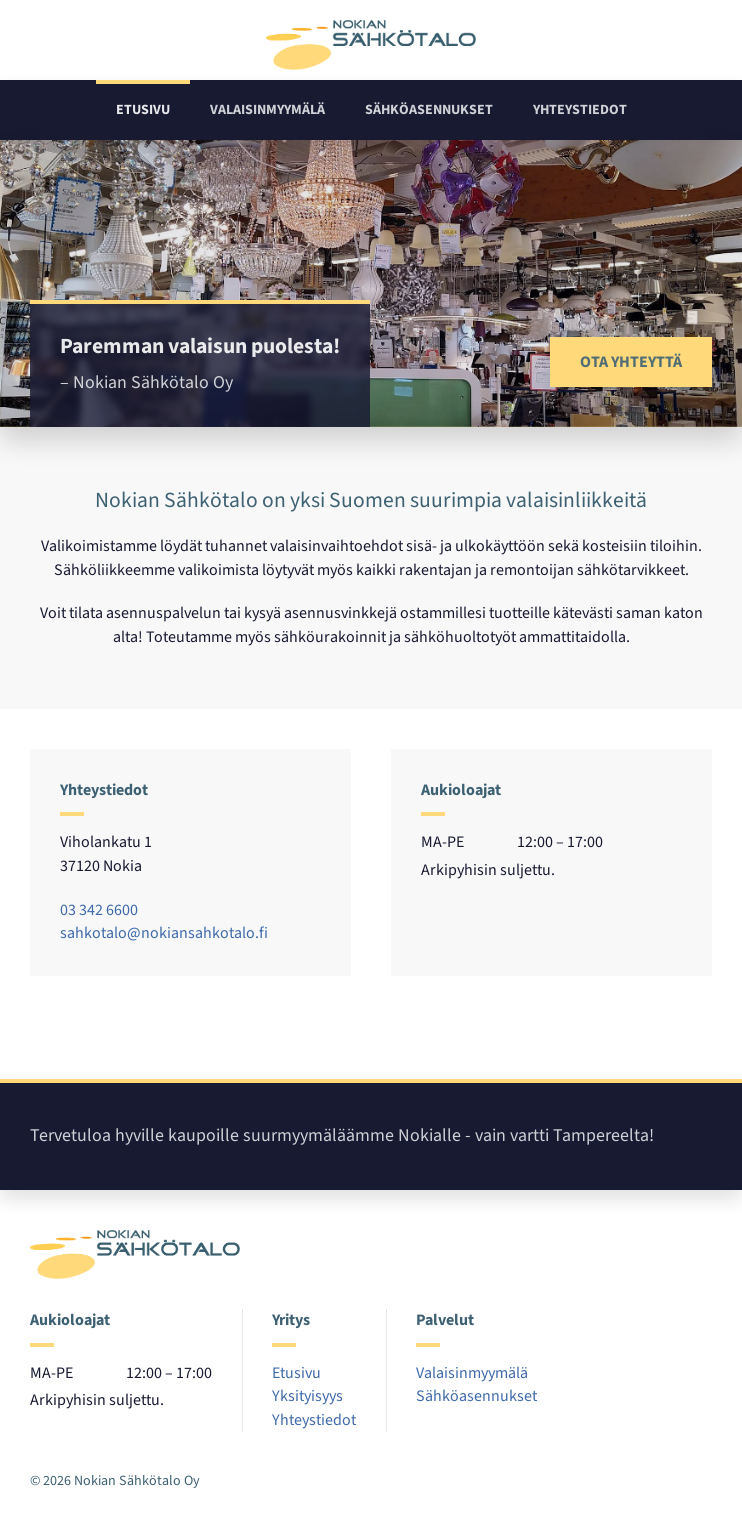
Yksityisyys (307, 1396)
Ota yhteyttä (631, 362)
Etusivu (143, 110)
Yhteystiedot (580, 110)
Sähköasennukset (429, 110)
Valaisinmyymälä (267, 110)
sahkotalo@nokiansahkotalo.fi (164, 933)
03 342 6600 (99, 910)
